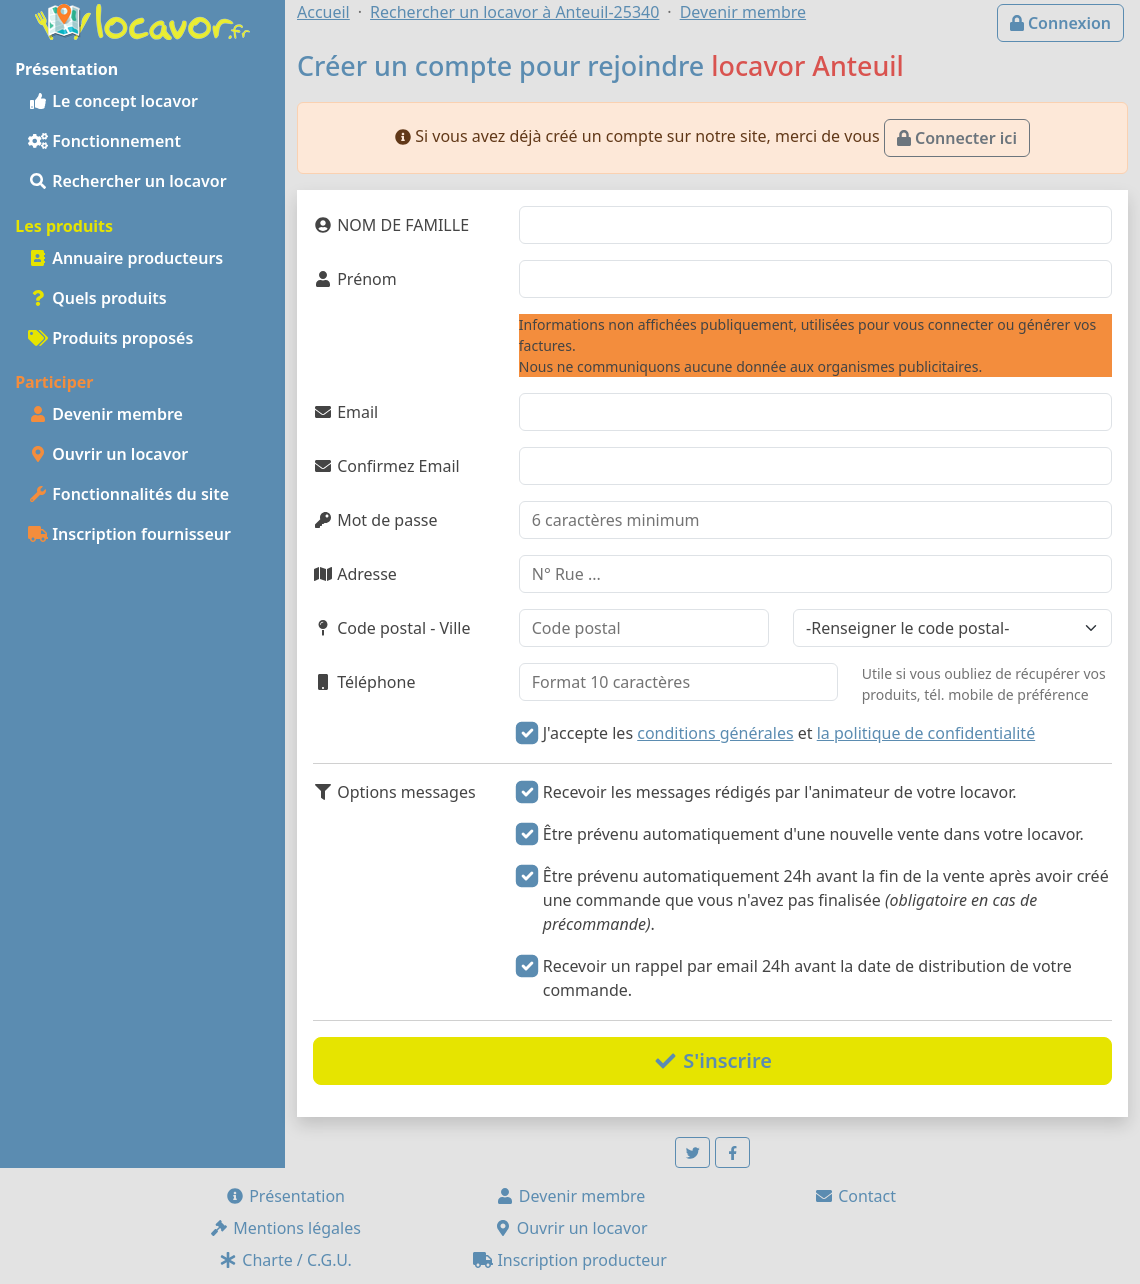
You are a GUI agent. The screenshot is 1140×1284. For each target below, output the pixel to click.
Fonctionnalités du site (128, 494)
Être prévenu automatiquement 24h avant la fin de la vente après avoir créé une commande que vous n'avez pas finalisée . (826, 900)
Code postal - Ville (392, 628)
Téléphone (364, 682)
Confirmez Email (386, 466)
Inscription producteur (570, 1260)
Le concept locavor (113, 101)
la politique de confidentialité (926, 733)
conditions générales (715, 733)
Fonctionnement (104, 141)
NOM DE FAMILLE (391, 225)
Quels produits (97, 298)
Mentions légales (285, 1228)
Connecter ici (957, 138)
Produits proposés (110, 338)
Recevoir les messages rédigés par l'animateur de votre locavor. (780, 792)
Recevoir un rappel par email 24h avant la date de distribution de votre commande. (807, 978)
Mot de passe (375, 520)
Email (345, 412)
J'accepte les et (789, 733)
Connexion (1060, 23)
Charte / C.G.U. (285, 1260)
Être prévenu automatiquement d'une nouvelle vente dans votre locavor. (813, 834)
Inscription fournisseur (129, 534)
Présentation (285, 1196)
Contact (855, 1196)
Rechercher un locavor (127, 181)
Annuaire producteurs (125, 258)
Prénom (355, 279)
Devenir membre (105, 414)
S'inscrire (712, 1060)
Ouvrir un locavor (108, 454)
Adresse (355, 574)
